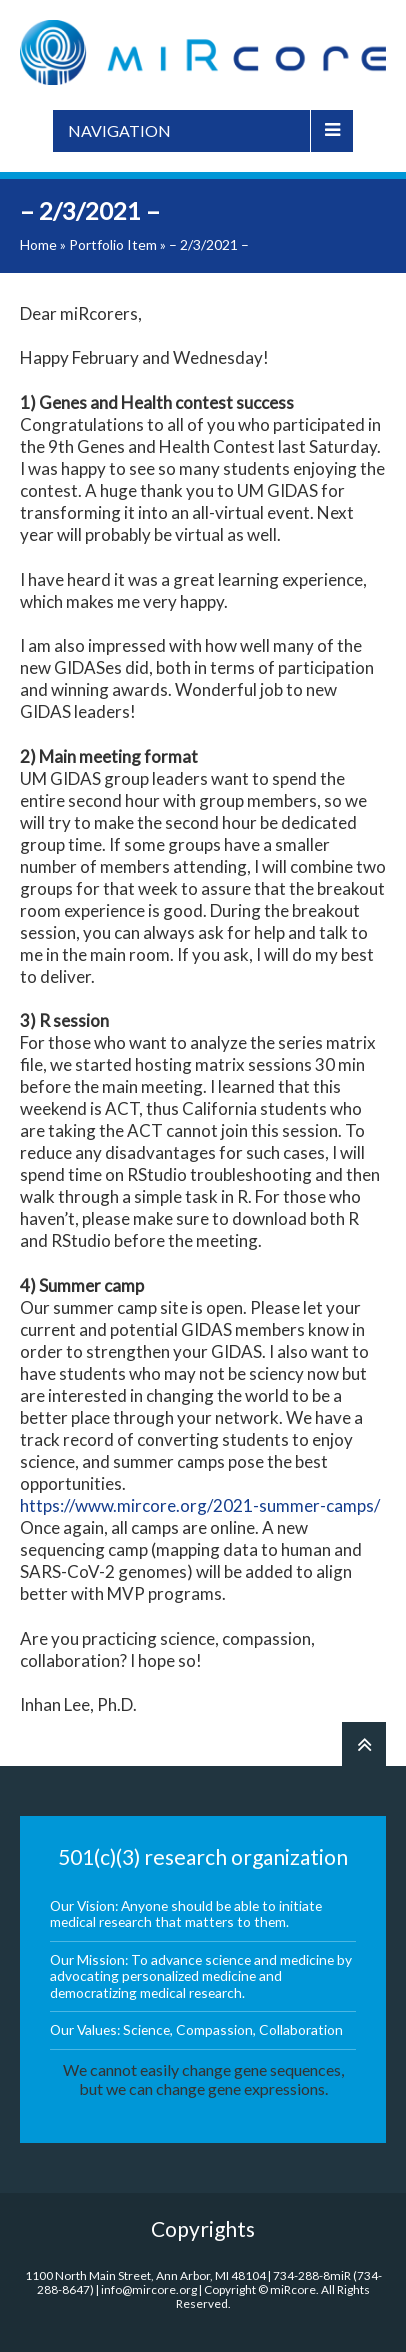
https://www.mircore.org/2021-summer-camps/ (200, 1505)
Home (38, 244)
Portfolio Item (113, 244)
